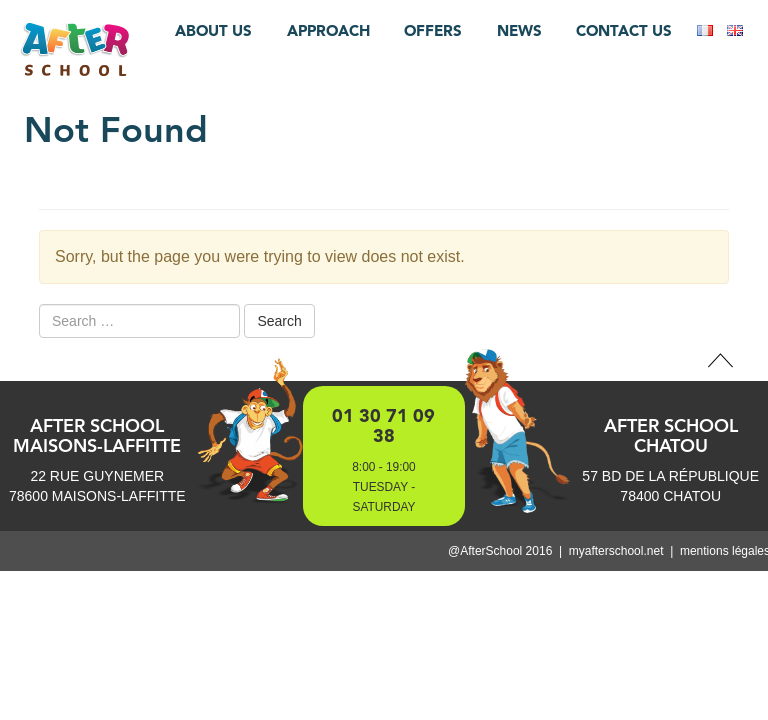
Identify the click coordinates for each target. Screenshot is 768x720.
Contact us (624, 30)
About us (213, 30)
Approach (328, 30)
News (519, 30)
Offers (433, 30)
